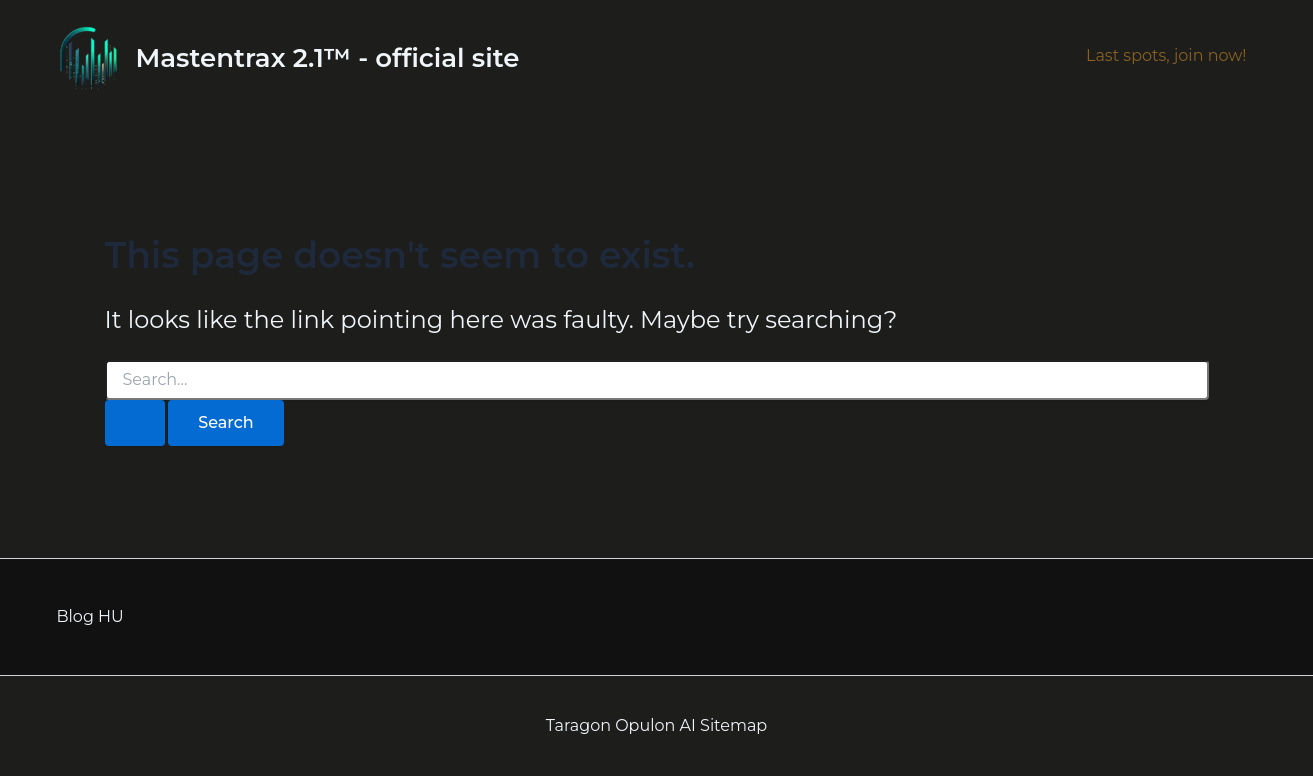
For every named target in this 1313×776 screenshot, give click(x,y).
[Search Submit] (135, 423)
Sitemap (733, 725)
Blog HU (90, 616)
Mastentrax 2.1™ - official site (328, 58)
